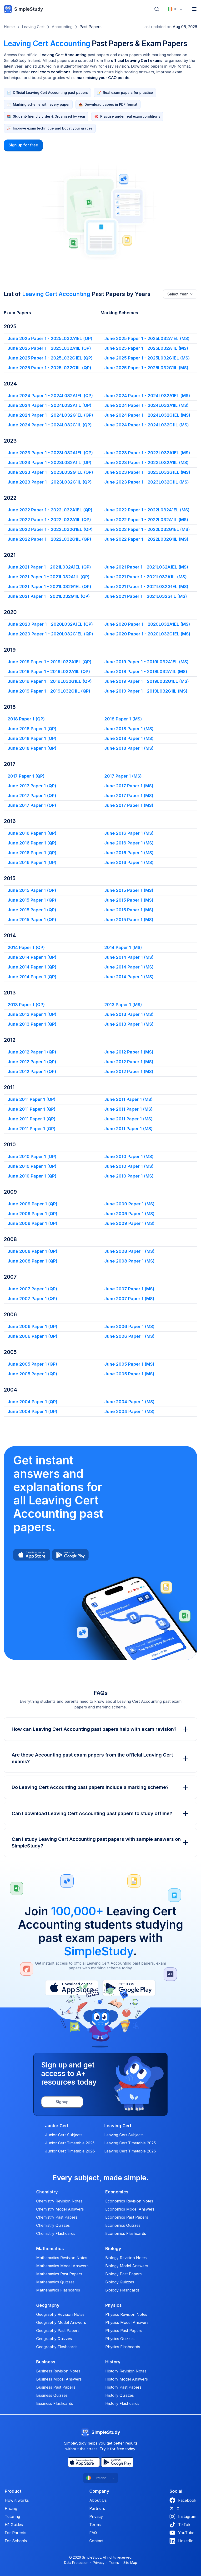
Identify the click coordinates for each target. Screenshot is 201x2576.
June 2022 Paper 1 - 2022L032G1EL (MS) (147, 529)
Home (9, 26)
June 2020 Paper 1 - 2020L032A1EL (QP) (50, 624)
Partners (97, 2508)
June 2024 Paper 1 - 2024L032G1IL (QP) (50, 424)
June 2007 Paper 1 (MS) (129, 1288)
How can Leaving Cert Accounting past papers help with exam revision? (100, 1729)
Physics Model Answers (127, 2322)
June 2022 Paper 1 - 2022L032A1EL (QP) (50, 509)
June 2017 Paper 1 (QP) (32, 785)
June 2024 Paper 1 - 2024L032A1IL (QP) (49, 405)
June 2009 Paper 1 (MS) (129, 1203)
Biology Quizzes (119, 2282)
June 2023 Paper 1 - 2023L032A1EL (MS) (147, 452)
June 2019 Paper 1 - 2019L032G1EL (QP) (50, 681)
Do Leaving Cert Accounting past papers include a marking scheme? (100, 1787)
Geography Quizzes (54, 2338)
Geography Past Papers (58, 2330)
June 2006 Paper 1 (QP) (32, 1326)
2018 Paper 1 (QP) (26, 718)
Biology (113, 2248)
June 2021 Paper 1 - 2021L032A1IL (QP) (49, 576)
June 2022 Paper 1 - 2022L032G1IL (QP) (49, 539)
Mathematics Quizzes (55, 2282)
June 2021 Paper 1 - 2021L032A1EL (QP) (49, 566)
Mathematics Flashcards (58, 2290)
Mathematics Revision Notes (61, 2257)
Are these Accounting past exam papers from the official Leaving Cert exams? (100, 1758)
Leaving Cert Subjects (124, 2134)
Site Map (130, 2563)
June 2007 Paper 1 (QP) (32, 1288)
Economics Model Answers (130, 2209)
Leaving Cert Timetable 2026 (130, 2151)
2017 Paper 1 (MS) (123, 776)
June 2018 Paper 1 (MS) (129, 728)
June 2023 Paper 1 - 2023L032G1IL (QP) (50, 481)
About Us (98, 2500)
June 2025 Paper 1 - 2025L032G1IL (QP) (49, 367)
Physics (113, 2305)
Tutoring (12, 2516)
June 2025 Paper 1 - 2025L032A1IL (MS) (146, 348)
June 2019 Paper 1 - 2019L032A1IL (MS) (145, 671)
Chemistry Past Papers (56, 2217)
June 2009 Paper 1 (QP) (32, 1203)
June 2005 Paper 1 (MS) (129, 1364)
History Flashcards (122, 2403)
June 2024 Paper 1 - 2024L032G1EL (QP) (50, 415)
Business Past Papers (55, 2387)
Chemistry (47, 2192)
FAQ (93, 2532)
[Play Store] (117, 2462)
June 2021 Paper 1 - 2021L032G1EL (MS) (146, 586)
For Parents (15, 2532)
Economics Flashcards (125, 2233)
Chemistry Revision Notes (59, 2201)
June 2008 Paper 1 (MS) (129, 1251)
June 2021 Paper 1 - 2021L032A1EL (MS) (146, 566)
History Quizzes (119, 2395)
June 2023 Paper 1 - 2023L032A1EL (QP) (50, 452)
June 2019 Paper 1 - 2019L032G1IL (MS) (145, 691)
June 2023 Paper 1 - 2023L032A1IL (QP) (49, 462)
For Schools (16, 2540)
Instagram (183, 2516)
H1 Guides (14, 2524)
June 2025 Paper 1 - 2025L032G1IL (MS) (146, 367)
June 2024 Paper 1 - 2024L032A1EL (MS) (147, 395)
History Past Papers (123, 2387)
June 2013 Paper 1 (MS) (129, 1014)
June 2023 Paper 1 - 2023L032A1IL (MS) (146, 462)
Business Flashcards (54, 2403)
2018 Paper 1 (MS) (123, 718)
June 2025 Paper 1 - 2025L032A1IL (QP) (49, 348)
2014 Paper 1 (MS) (123, 947)
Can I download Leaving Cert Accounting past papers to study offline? (100, 1813)
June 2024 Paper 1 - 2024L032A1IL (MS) (146, 405)
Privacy (96, 2516)
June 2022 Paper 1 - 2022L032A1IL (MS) (146, 519)
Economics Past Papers (126, 2217)
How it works (17, 2500)
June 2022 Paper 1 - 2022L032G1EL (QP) (50, 529)
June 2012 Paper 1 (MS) (128, 1051)
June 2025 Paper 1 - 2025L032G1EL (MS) (147, 357)
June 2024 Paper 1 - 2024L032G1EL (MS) (147, 415)
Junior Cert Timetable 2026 (70, 2151)
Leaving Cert (33, 26)
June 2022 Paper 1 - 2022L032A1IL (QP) (49, 519)
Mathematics (50, 2248)
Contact (96, 2540)
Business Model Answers (59, 2379)
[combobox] (175, 9)
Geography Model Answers (61, 2322)
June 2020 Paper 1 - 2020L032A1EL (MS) (147, 624)
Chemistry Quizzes (53, 2225)
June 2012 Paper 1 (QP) (32, 1051)
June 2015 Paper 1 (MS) (128, 890)
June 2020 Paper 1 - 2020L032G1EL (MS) (147, 633)
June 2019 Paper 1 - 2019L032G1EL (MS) (146, 681)
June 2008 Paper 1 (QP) (32, 1251)
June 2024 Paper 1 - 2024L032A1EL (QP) (50, 395)
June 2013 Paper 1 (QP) (32, 1014)
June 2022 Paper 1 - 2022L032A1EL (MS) (147, 509)
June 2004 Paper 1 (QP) (32, 1401)
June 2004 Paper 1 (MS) (129, 1401)
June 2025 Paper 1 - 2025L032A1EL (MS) (147, 338)
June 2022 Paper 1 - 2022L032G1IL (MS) (146, 539)
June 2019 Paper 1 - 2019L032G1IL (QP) (49, 691)
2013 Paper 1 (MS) (123, 1004)
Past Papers (90, 26)
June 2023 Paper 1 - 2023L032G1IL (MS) (146, 481)
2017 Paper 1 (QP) (26, 776)
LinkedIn (181, 2541)
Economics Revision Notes (129, 2201)
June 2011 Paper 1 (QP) (31, 1099)
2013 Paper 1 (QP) (26, 1004)
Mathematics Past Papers (59, 2273)
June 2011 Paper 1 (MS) (128, 1099)
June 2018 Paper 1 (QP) (32, 728)
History (113, 2362)
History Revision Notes (125, 2371)
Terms (95, 2524)
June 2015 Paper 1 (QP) (32, 890)
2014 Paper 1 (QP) (26, 947)
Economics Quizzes (123, 2225)
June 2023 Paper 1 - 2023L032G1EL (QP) (50, 472)
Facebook (183, 2500)
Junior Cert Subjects (63, 2134)
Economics (116, 2192)
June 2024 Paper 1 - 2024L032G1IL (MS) (146, 424)
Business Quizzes (52, 2395)
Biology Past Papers (123, 2273)
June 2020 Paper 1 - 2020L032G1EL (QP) (50, 633)
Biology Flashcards (122, 2290)
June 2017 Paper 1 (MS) (128, 785)
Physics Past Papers (123, 2330)
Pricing (11, 2508)
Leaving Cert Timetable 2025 (130, 2143)
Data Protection (76, 2563)
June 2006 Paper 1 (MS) (129, 1326)
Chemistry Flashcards (55, 2233)
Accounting (62, 26)
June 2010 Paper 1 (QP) (32, 1156)
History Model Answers (126, 2379)
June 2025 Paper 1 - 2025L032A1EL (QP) (50, 338)
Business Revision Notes (58, 2371)
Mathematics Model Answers (62, 2265)
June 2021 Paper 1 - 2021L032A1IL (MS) (145, 576)
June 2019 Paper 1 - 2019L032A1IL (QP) (49, 671)
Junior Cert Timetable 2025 (70, 2143)
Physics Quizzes (120, 2338)
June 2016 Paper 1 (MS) (129, 833)
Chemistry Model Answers (60, 2209)
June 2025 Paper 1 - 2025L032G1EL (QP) (50, 357)
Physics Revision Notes (126, 2314)
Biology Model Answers (126, 2265)
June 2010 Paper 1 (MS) (129, 1156)
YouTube (182, 2532)
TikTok (180, 2524)
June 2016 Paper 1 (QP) (32, 833)
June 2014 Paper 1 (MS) (129, 957)
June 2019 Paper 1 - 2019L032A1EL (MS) (146, 661)
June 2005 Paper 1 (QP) (32, 1364)
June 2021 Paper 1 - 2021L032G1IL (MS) (145, 596)
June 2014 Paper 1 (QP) (32, 957)
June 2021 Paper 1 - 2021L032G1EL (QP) (49, 586)
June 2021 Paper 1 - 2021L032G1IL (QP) (49, 596)
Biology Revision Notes (126, 2257)
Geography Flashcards (56, 2346)
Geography (48, 2305)
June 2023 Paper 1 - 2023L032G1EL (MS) (147, 472)
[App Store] (84, 2462)
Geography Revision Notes (60, 2314)
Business (45, 2362)
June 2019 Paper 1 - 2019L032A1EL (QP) (49, 661)
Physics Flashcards (122, 2346)
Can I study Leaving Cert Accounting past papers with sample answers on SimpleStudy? (100, 1842)
